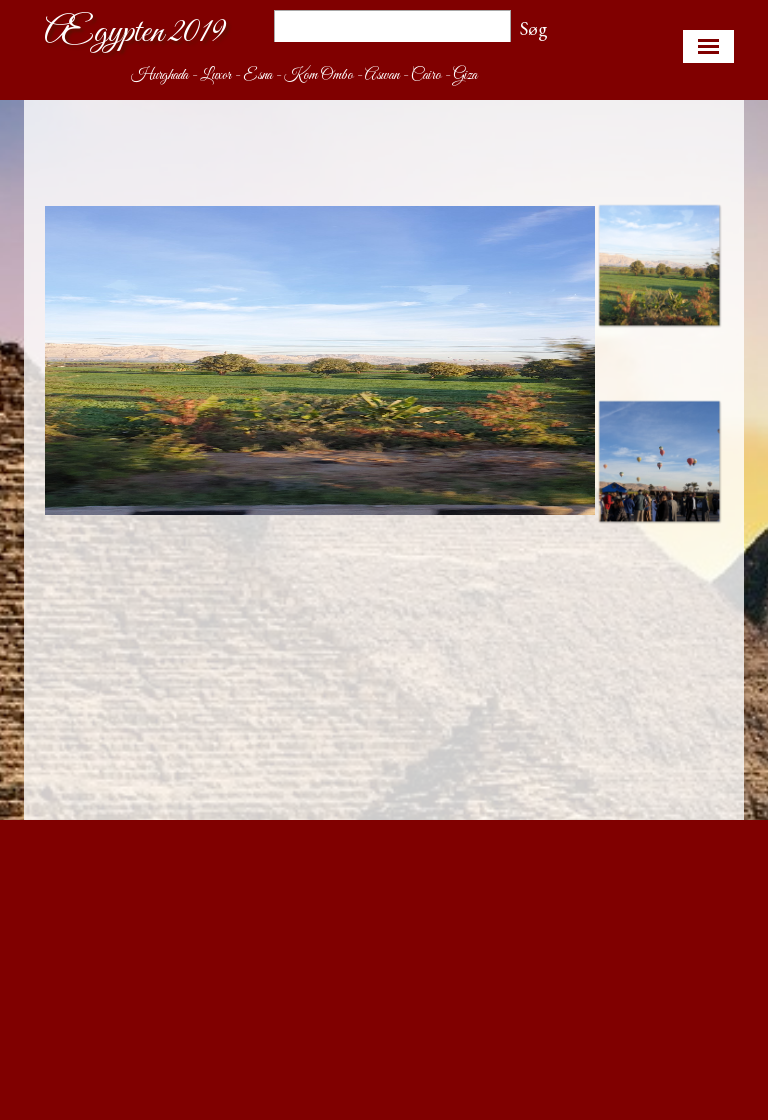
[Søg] (392, 28)
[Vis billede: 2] (659, 461)
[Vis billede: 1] (659, 265)
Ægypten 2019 (134, 32)
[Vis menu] (708, 46)
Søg (534, 28)
